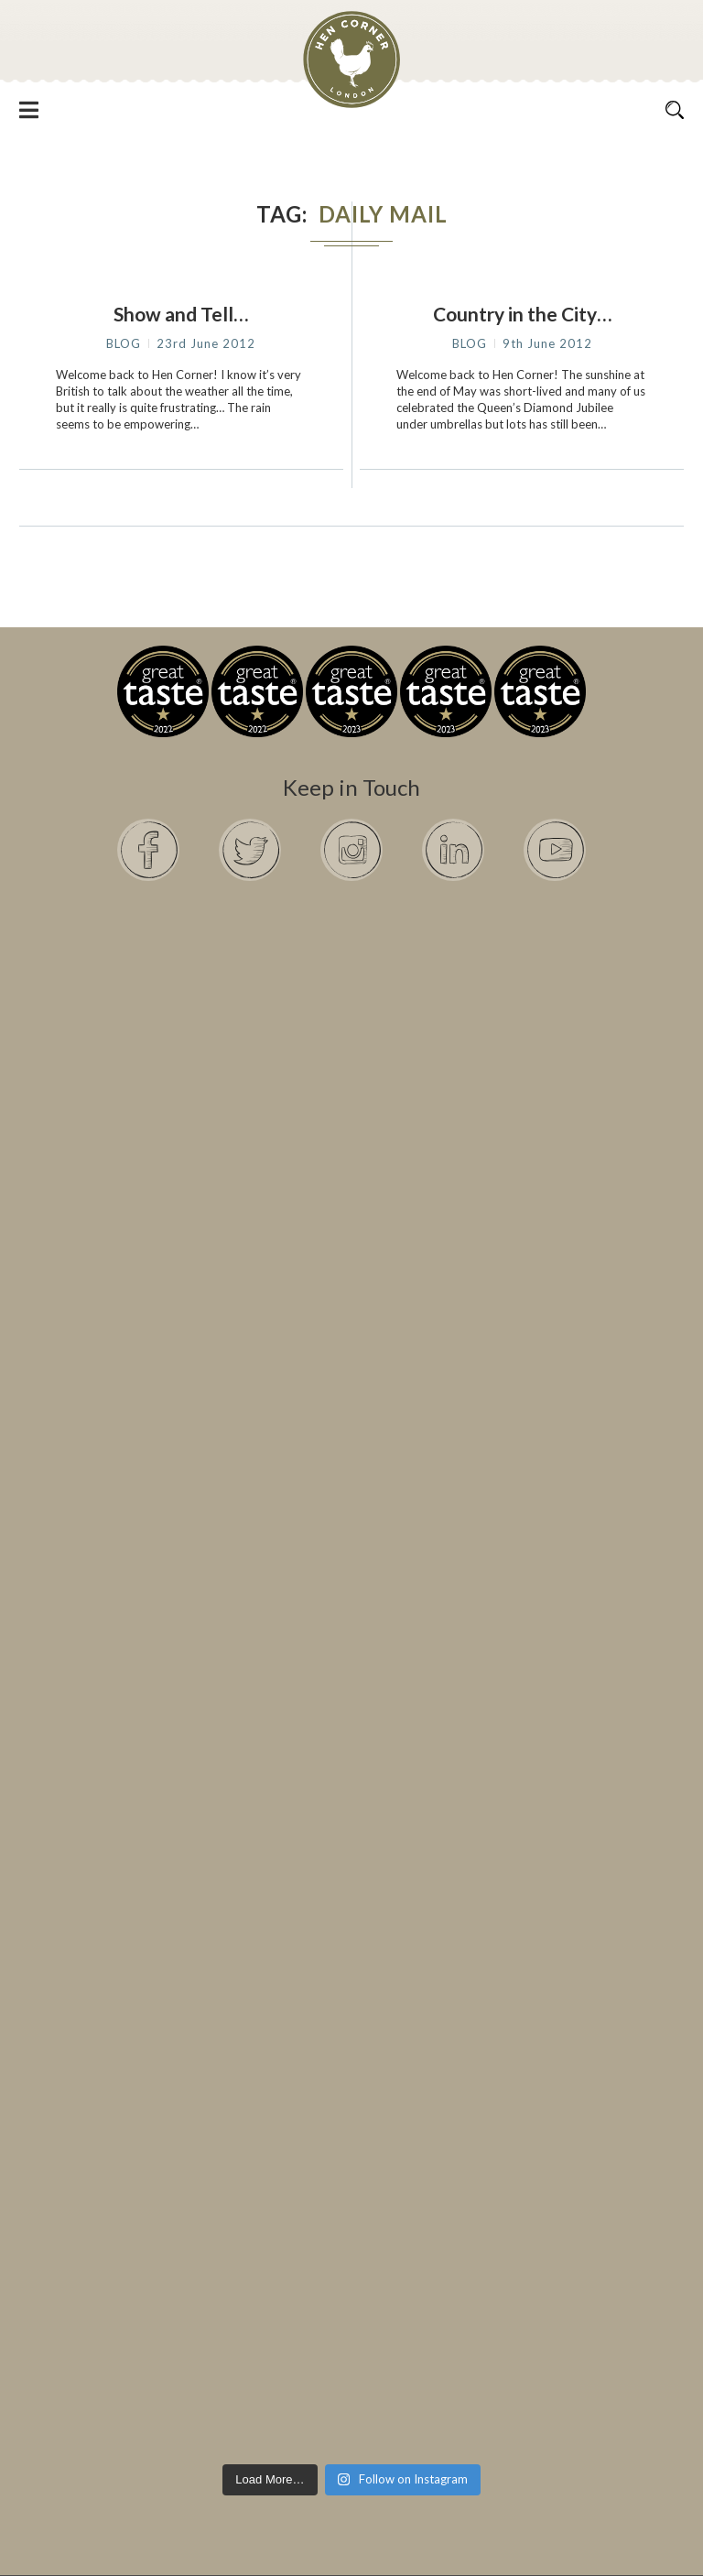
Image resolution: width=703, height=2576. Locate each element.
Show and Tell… (181, 313)
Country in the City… (522, 313)
